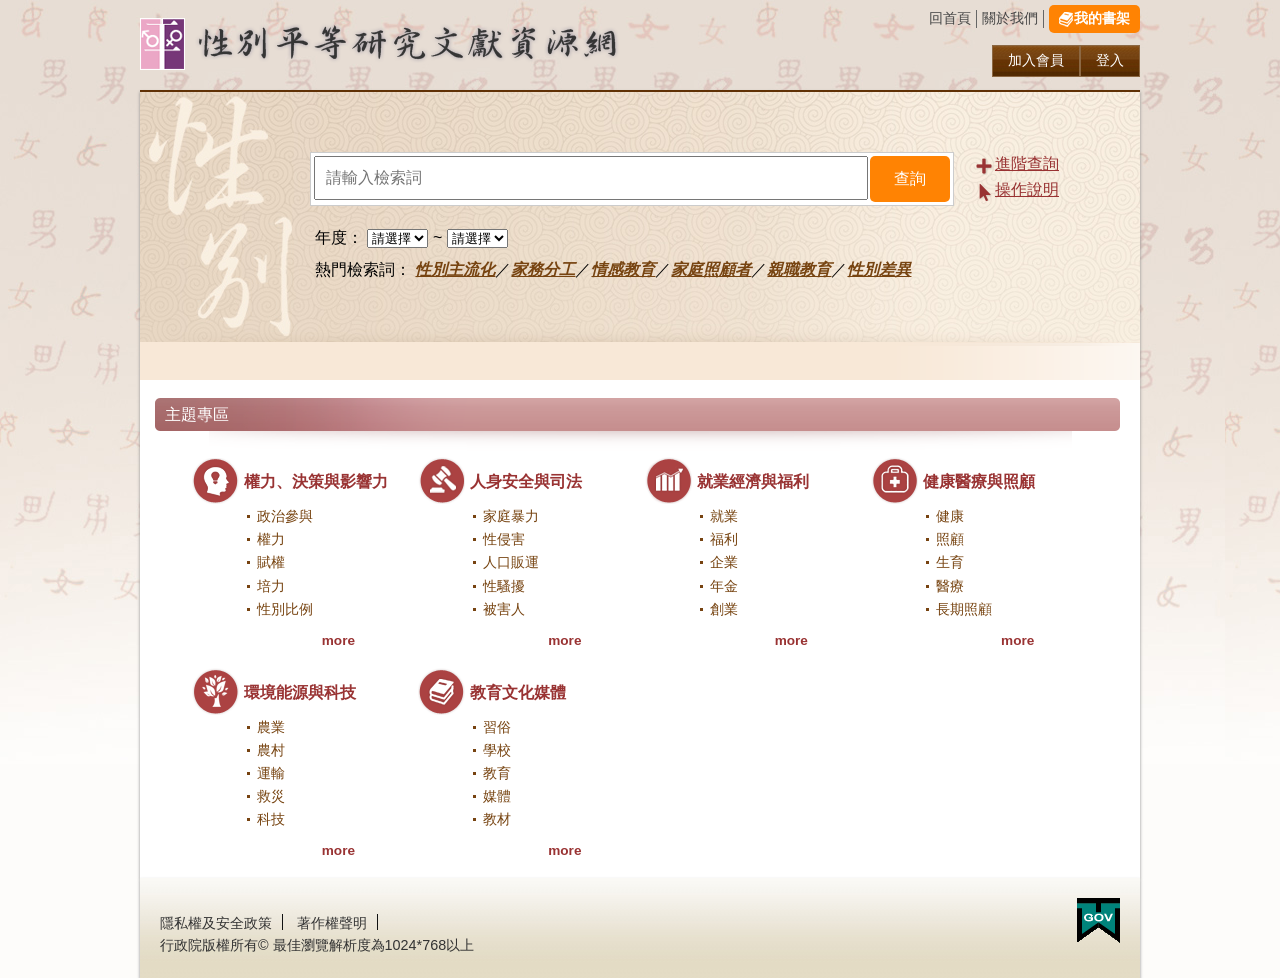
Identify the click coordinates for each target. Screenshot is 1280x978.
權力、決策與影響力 (316, 481)
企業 (724, 562)
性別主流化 (455, 269)
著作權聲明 (332, 923)
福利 (724, 539)
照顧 (950, 539)
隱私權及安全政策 (216, 923)
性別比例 (285, 609)
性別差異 (879, 269)
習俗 (497, 727)
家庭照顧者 (711, 269)
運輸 (271, 773)
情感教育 (623, 269)
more (338, 640)
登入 (1110, 60)
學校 (497, 750)
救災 (271, 796)
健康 (950, 516)
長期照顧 (964, 609)
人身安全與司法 (526, 481)
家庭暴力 (511, 516)
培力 (271, 586)
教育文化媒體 (518, 692)
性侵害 (504, 539)
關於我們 (1010, 18)
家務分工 (543, 269)
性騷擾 (504, 586)
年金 (724, 586)
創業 (724, 609)
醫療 (950, 586)
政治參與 (285, 516)
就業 (724, 516)
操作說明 (1027, 189)
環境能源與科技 (300, 692)
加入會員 (1036, 60)
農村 (271, 750)
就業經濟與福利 (753, 481)
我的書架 (1102, 18)
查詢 (910, 178)
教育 (497, 773)
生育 (950, 562)
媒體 (497, 796)
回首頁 (950, 18)
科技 (271, 819)
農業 (271, 727)
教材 (497, 819)
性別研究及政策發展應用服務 (420, 44)
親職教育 (799, 269)
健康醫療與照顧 (979, 481)
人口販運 (511, 562)
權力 (271, 539)
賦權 (271, 562)
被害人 (504, 609)
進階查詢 (1027, 163)
